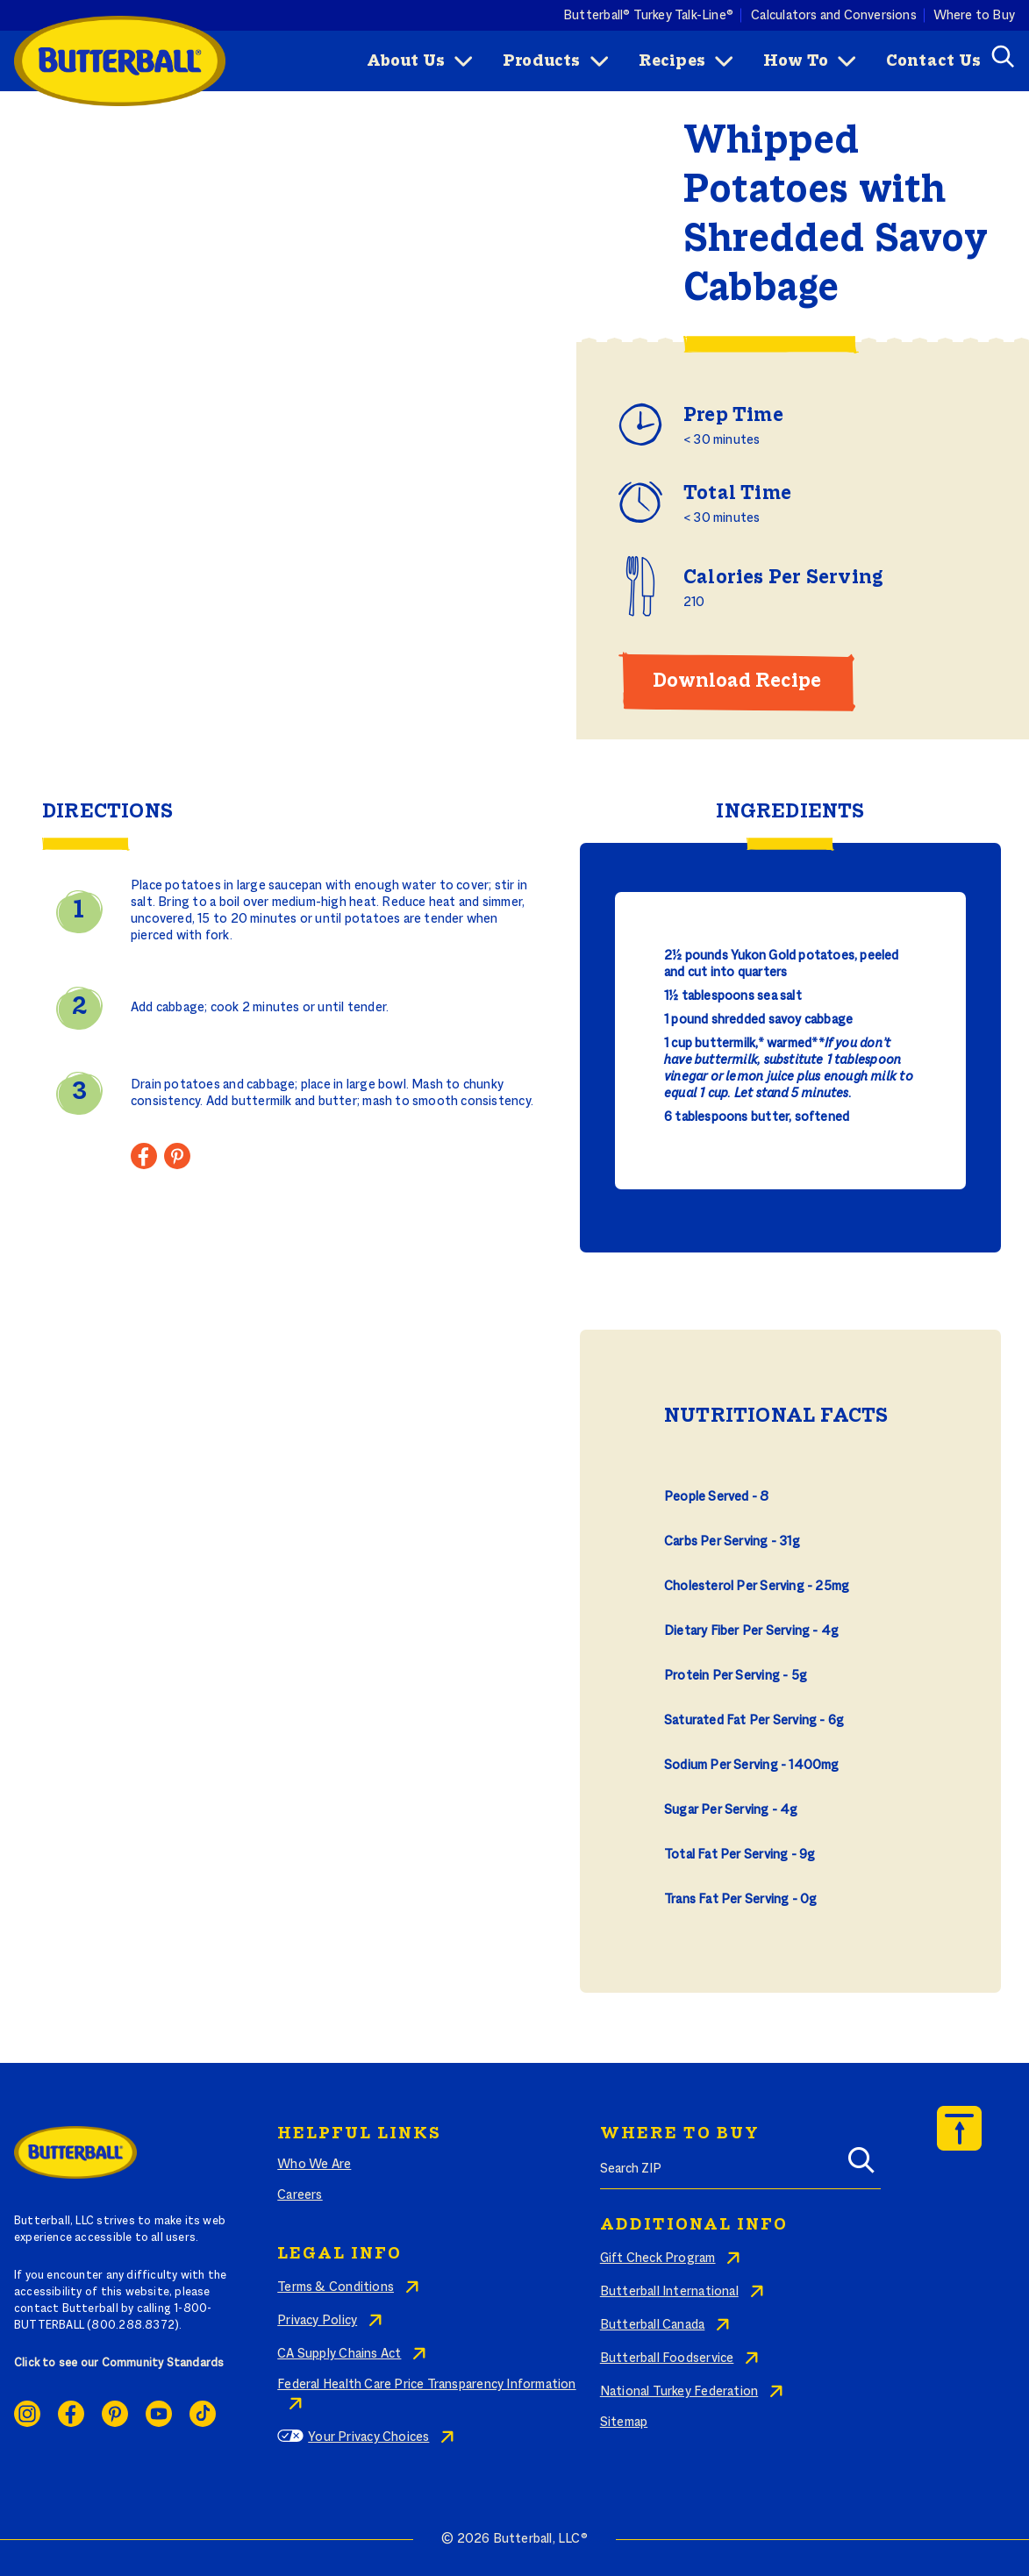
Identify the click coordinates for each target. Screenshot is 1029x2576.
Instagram (27, 2414)
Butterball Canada (652, 2325)
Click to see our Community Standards (119, 2364)
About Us (406, 61)
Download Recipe (737, 681)
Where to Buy (974, 15)
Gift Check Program (658, 2258)
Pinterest (115, 2414)
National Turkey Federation (679, 2392)
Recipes (672, 61)
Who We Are (314, 2165)
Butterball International (669, 2292)
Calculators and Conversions (834, 15)
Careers (299, 2195)
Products (542, 61)
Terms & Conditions (335, 2287)
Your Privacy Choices (368, 2437)
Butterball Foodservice (667, 2358)
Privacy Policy (317, 2321)
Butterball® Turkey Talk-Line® (648, 15)
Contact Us (933, 61)
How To (795, 61)
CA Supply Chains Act (339, 2354)
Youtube (159, 2414)
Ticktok (202, 2414)
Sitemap (623, 2422)
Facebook (71, 2414)
